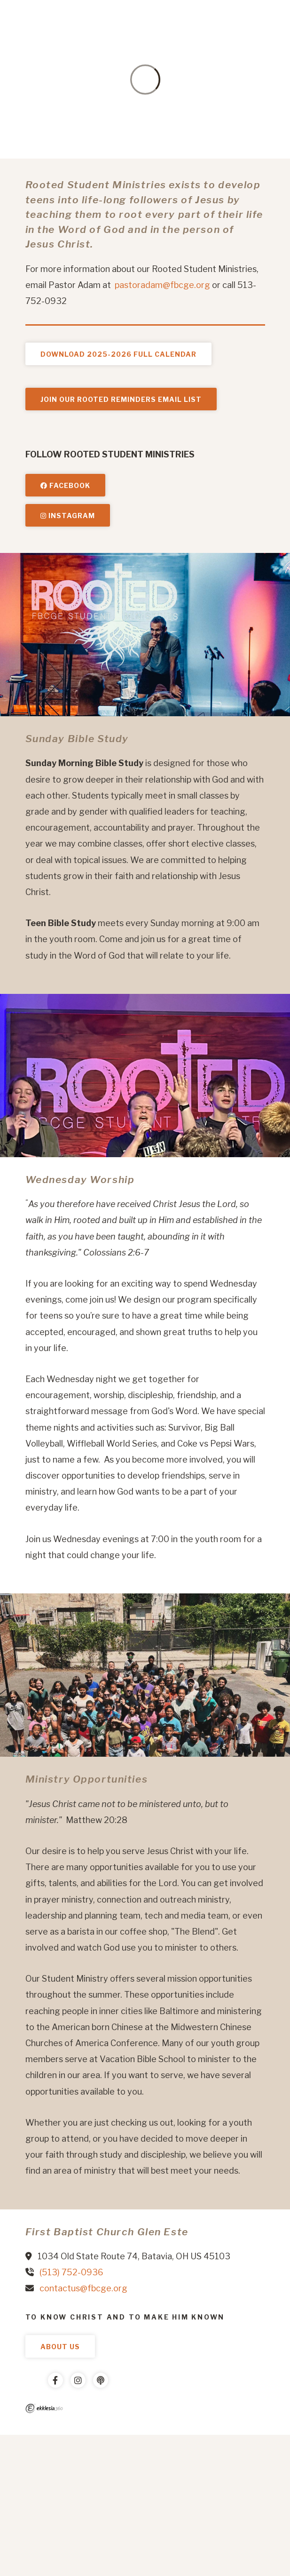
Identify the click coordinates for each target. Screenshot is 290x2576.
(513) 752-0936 (71, 2272)
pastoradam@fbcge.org (162, 285)
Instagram (67, 516)
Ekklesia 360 (44, 2408)
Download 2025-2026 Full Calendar (118, 354)
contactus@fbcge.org (83, 2288)
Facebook (65, 485)
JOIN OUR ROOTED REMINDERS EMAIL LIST (121, 399)
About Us (60, 2347)
